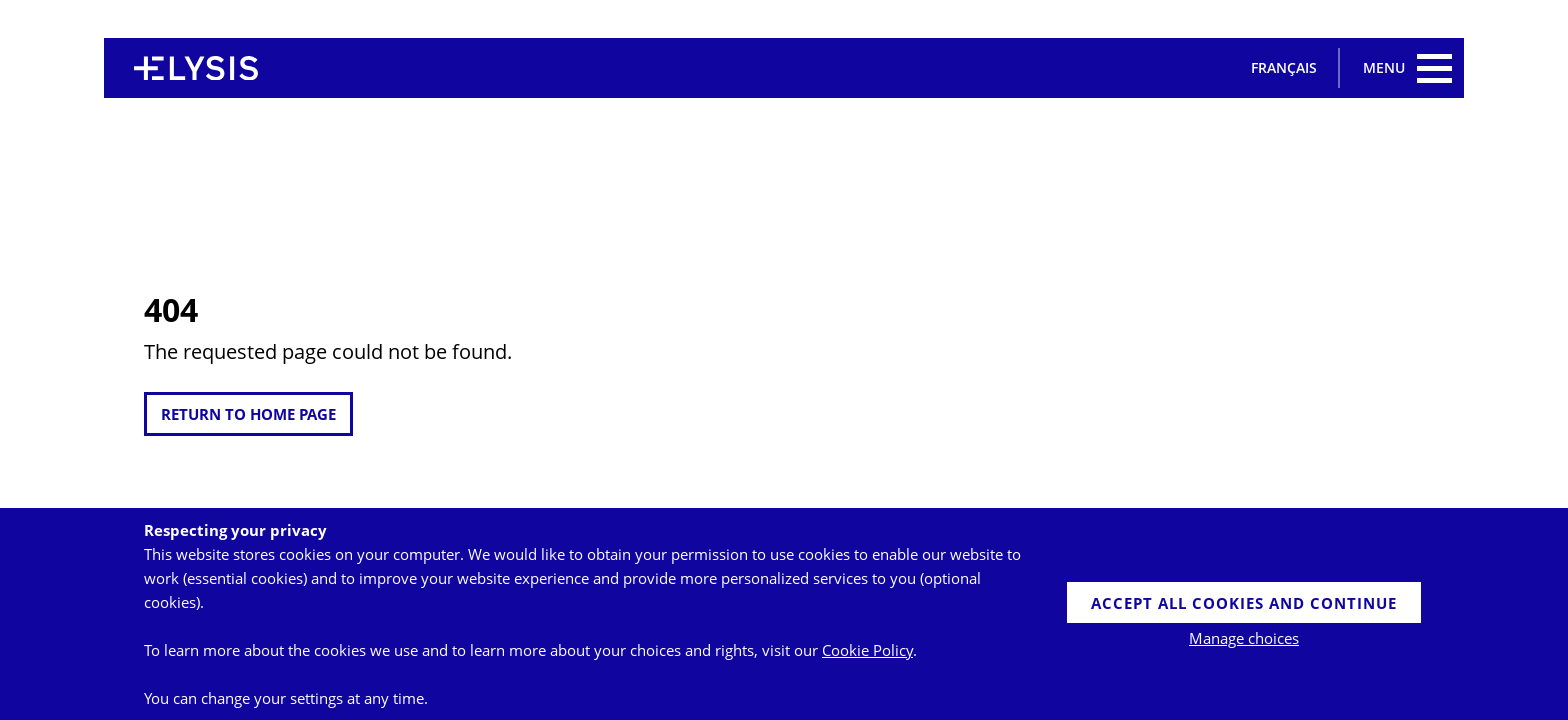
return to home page (248, 414)
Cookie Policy (867, 650)
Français (1284, 67)
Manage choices (1244, 638)
